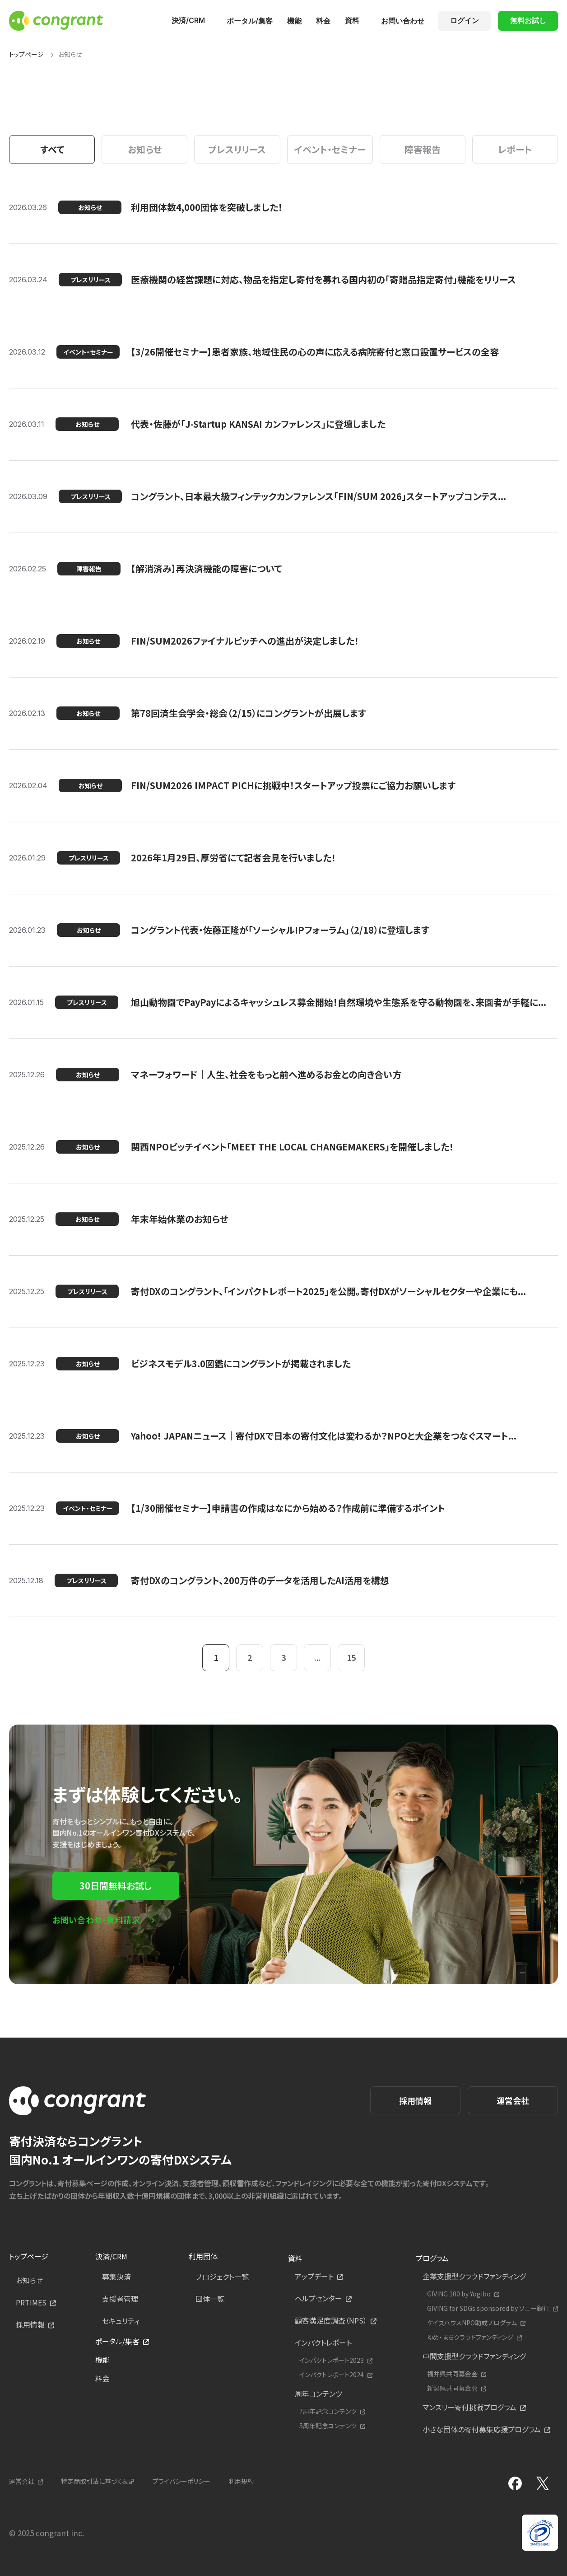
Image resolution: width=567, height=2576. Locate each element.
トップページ (26, 54)
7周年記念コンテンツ (328, 2411)
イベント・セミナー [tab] (330, 149)
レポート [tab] (515, 149)
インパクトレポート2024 (331, 2375)
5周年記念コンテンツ (328, 2426)
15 (351, 1657)
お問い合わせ (402, 20)
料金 (323, 20)
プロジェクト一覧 (222, 2276)
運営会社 (513, 2100)
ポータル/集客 (250, 20)
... (317, 1657)
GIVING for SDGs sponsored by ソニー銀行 (488, 2308)
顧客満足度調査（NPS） (331, 2320)
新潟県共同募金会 (452, 2388)
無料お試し (528, 20)
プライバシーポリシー (181, 2481)
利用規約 (241, 2481)
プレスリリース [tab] (237, 149)
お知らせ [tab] (145, 149)
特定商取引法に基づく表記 (98, 2481)
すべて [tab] (52, 149)
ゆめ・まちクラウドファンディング (470, 2337)
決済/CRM (188, 20)
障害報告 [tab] (422, 149)
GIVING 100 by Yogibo (459, 2294)
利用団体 (203, 2256)
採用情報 (415, 2100)
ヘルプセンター (318, 2298)
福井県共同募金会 (452, 2374)
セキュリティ (120, 2320)
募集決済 (116, 2276)
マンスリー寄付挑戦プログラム (469, 2407)
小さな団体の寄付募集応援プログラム (482, 2429)
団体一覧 (209, 2298)
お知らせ (29, 2280)
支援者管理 (120, 2298)
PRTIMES (31, 2302)
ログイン (464, 20)
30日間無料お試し (115, 1885)
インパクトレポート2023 (331, 2360)
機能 (294, 20)
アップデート (314, 2276)
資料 (352, 20)
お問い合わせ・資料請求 (96, 1920)
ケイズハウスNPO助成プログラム (472, 2323)
